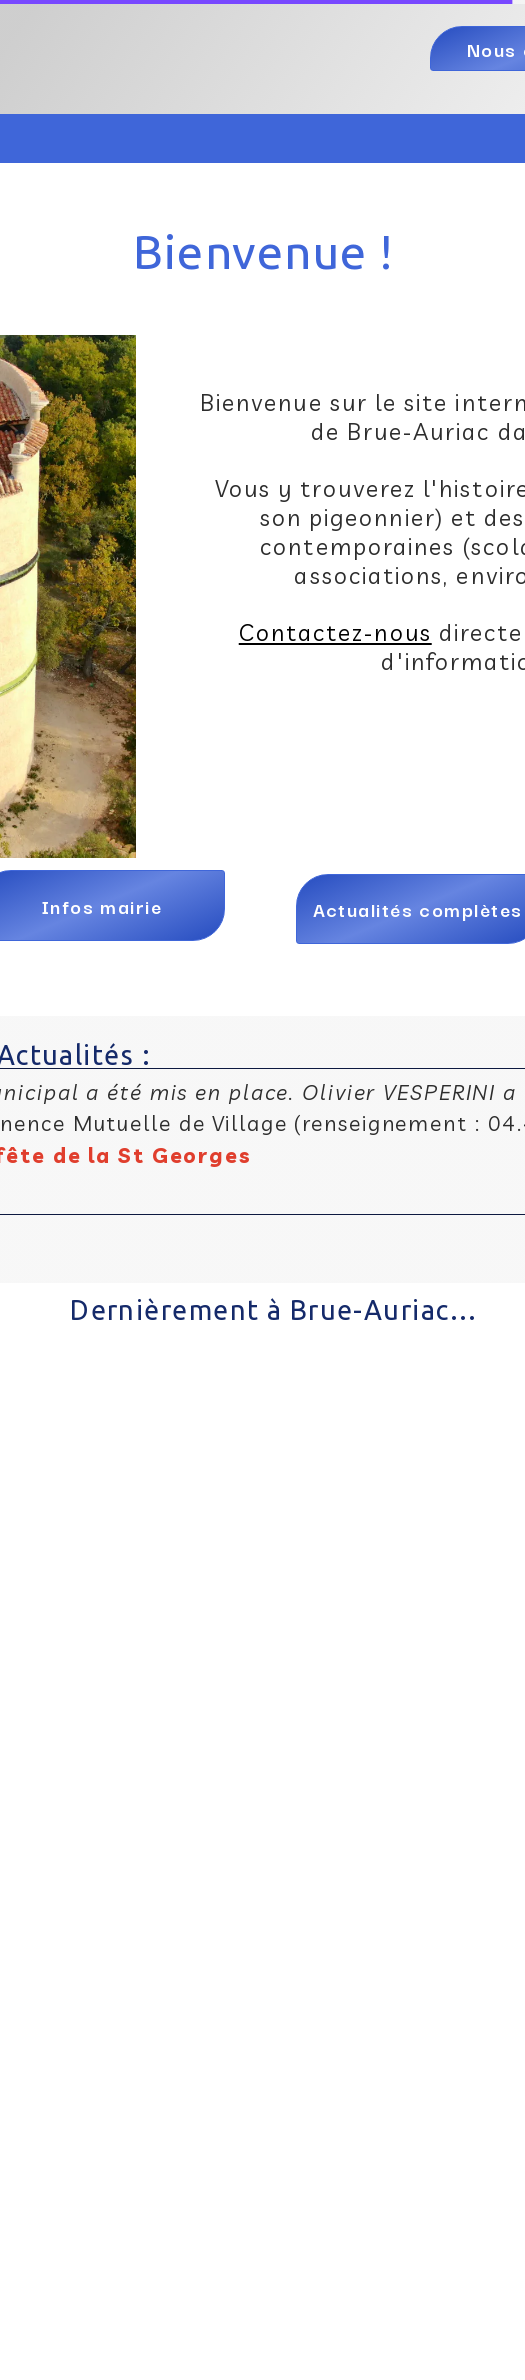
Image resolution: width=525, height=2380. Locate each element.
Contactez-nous (335, 632)
